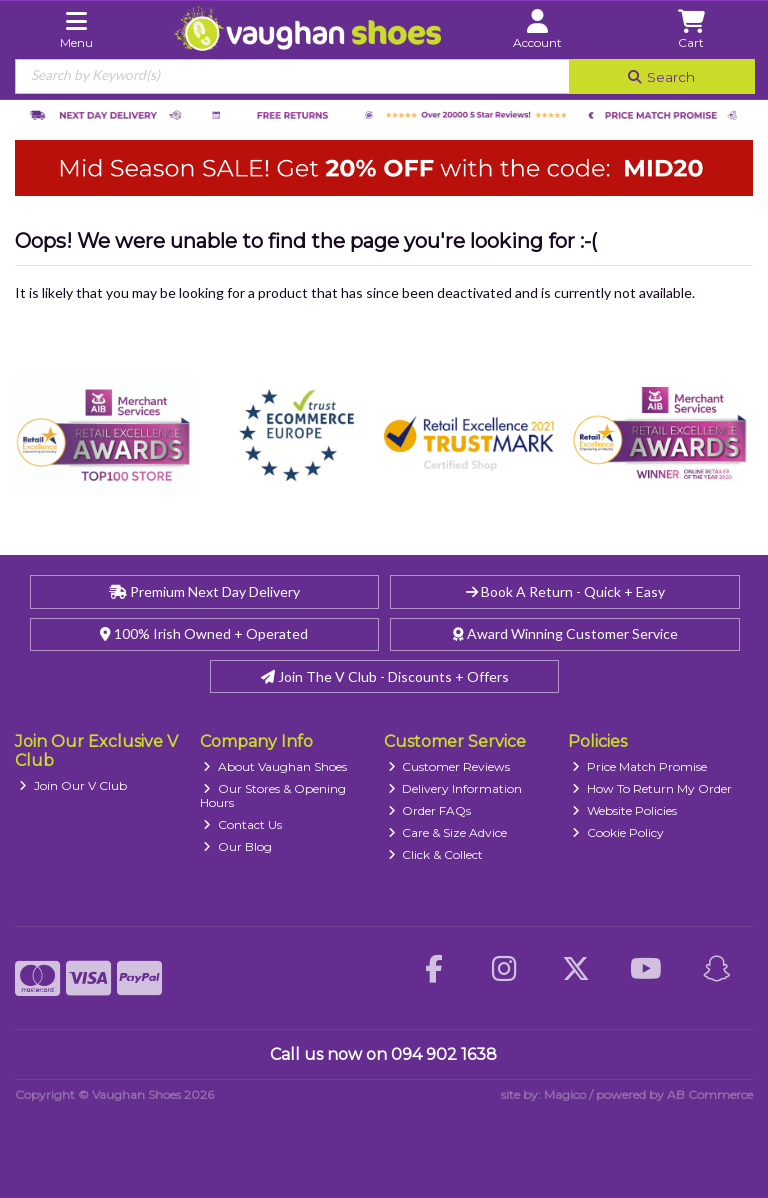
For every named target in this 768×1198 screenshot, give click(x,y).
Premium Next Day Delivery (204, 591)
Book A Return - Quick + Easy (565, 591)
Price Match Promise (639, 766)
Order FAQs (430, 810)
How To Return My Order (652, 788)
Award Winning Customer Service (565, 633)
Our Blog (237, 846)
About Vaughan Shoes (275, 766)
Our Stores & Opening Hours (273, 795)
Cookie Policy (618, 832)
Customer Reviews (449, 766)
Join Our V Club (73, 785)
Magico (565, 1094)
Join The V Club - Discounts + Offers (385, 676)
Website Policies (624, 810)
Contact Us (242, 824)
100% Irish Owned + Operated (204, 633)
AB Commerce (710, 1094)
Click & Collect (436, 854)
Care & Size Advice (448, 832)
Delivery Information (455, 788)
